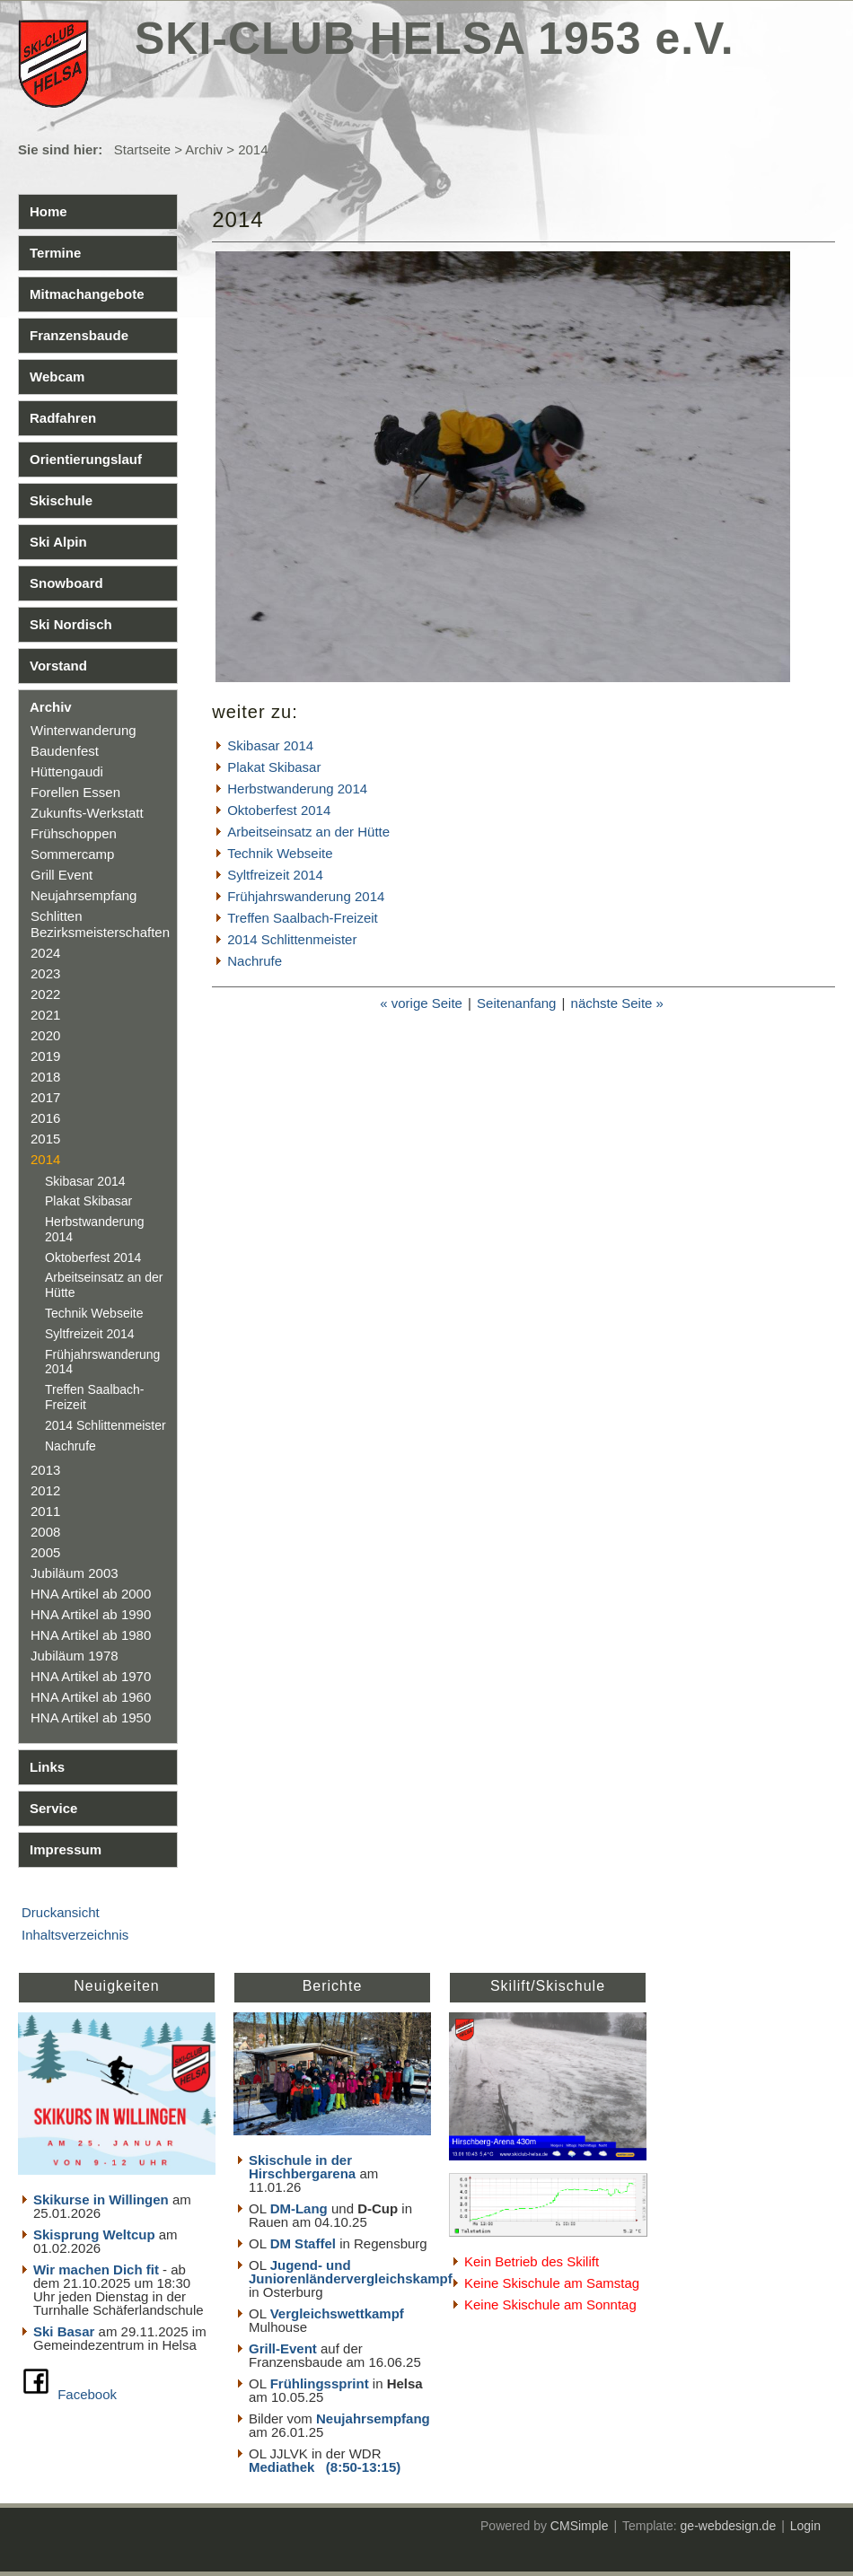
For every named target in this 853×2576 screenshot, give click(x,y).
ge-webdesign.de (729, 2526)
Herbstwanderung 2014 (297, 788)
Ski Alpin (58, 541)
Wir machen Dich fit (96, 2269)
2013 (45, 1469)
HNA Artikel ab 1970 (91, 1676)
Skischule (61, 500)
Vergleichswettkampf (337, 2313)
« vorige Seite (421, 1003)
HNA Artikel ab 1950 (91, 1717)
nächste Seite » (617, 1003)
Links (47, 1766)
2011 (45, 1511)
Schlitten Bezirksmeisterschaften (100, 924)
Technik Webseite (94, 1313)
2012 (45, 1490)
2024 (45, 952)
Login (805, 2526)
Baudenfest (65, 750)
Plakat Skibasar (88, 1201)
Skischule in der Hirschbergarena (302, 2166)
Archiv (204, 149)
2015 (45, 1138)
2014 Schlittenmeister (105, 1425)
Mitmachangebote (87, 294)
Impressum (65, 1849)
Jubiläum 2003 (75, 1573)
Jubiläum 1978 (75, 1655)
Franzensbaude (79, 335)
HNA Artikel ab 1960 (91, 1696)
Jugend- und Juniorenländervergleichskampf (351, 2271)
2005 (45, 1552)
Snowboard (66, 583)
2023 (45, 973)
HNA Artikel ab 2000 (91, 1593)
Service (53, 1808)
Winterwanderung (83, 730)
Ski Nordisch (71, 624)
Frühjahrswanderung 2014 (305, 896)
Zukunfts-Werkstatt (87, 812)
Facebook (87, 2394)
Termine (55, 252)
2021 (45, 1014)
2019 (45, 1056)
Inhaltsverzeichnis (75, 1934)
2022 (45, 994)
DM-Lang (299, 2208)
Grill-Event (283, 2348)
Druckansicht (61, 1912)
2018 (45, 1076)
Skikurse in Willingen (101, 2199)
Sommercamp (72, 854)
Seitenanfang (516, 1003)
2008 (45, 1531)
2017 (45, 1097)
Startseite (142, 149)
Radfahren (63, 417)
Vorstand (58, 665)
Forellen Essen (75, 792)
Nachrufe (70, 1446)
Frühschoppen (74, 833)
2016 (45, 1118)
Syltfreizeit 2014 (90, 1334)
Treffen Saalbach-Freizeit (302, 917)
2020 (45, 1035)
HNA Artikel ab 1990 (91, 1614)
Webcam (57, 376)
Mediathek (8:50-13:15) (324, 2467)
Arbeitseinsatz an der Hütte (308, 831)
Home (48, 211)
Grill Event (61, 874)
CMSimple (579, 2526)
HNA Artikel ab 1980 (91, 1635)
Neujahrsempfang (83, 895)
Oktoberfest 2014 (93, 1257)
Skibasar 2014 (85, 1181)
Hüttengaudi (67, 771)
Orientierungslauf (86, 459)
